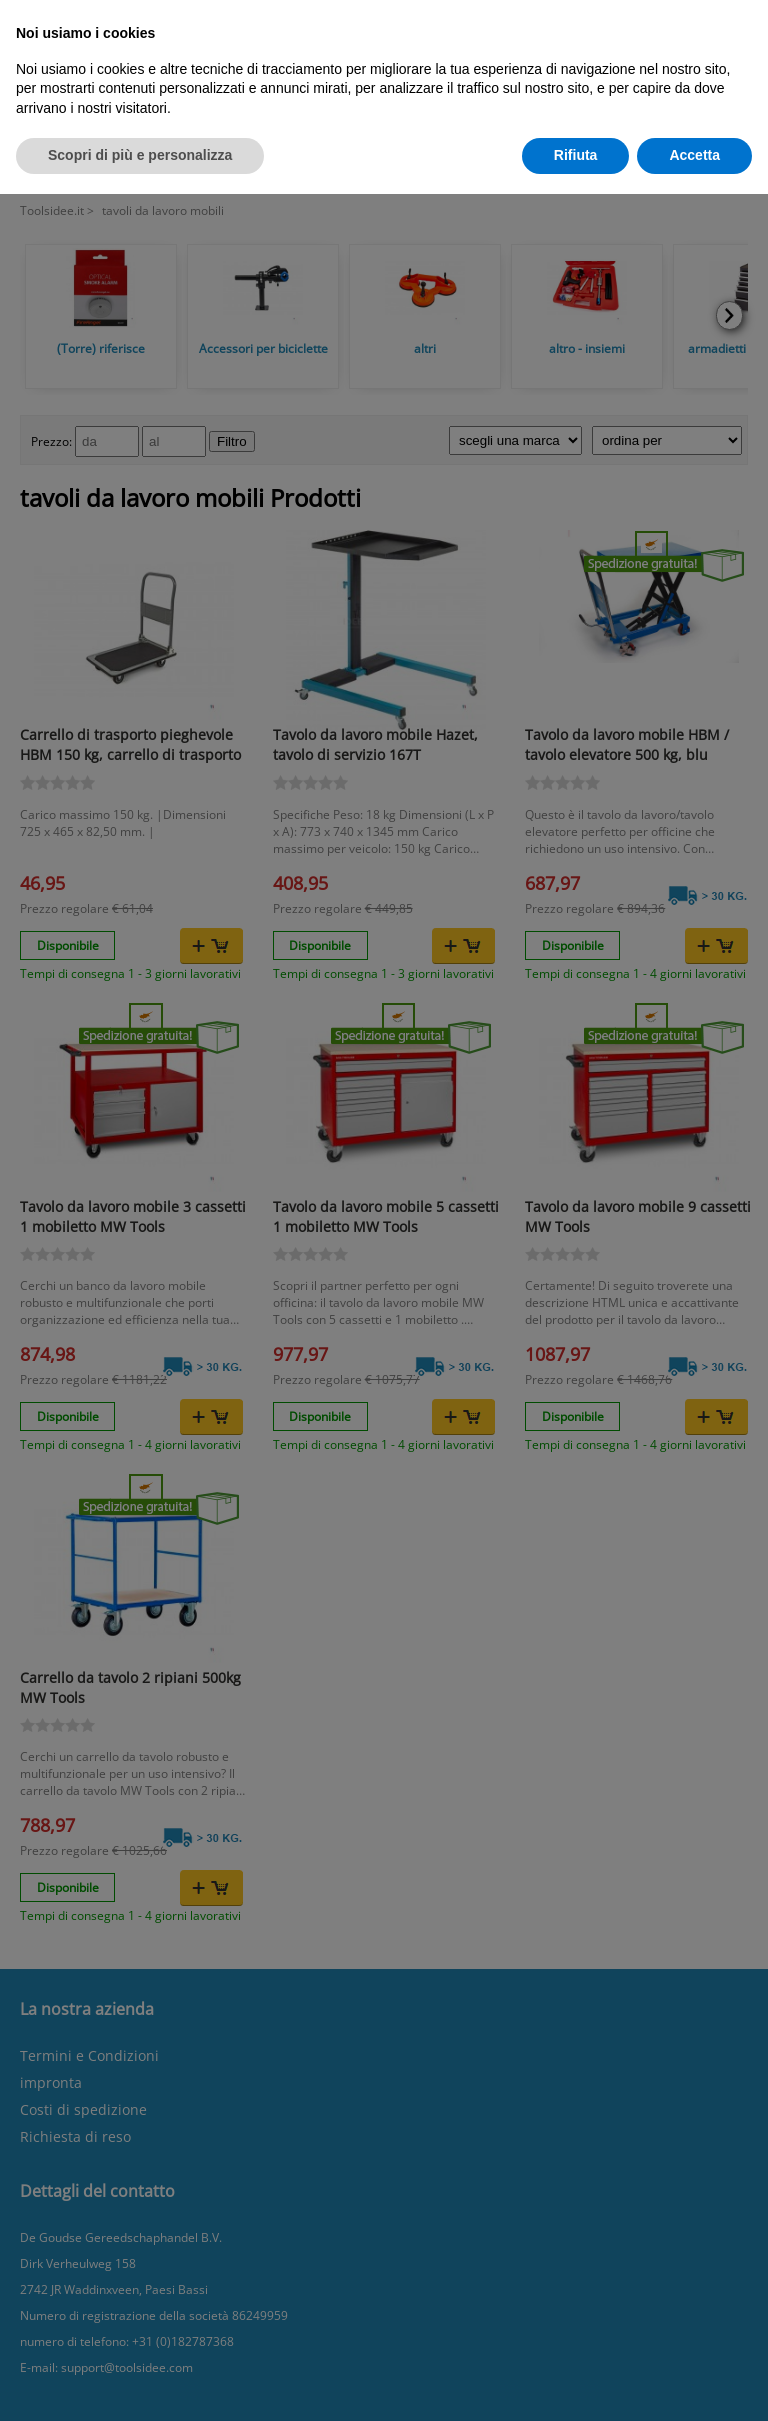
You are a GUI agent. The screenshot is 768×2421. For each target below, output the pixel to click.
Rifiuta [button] (576, 155)
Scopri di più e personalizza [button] (140, 155)
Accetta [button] (694, 155)
